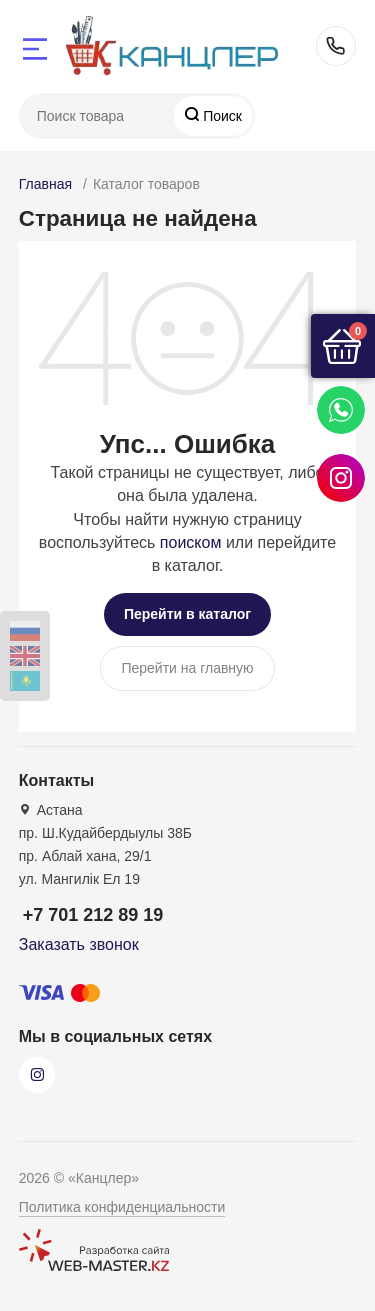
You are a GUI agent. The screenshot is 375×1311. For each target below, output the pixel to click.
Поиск (220, 116)
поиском (191, 542)
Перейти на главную (187, 668)
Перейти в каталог (187, 614)
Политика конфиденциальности (122, 1207)
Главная (45, 184)
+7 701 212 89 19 (336, 46)
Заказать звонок (79, 944)
